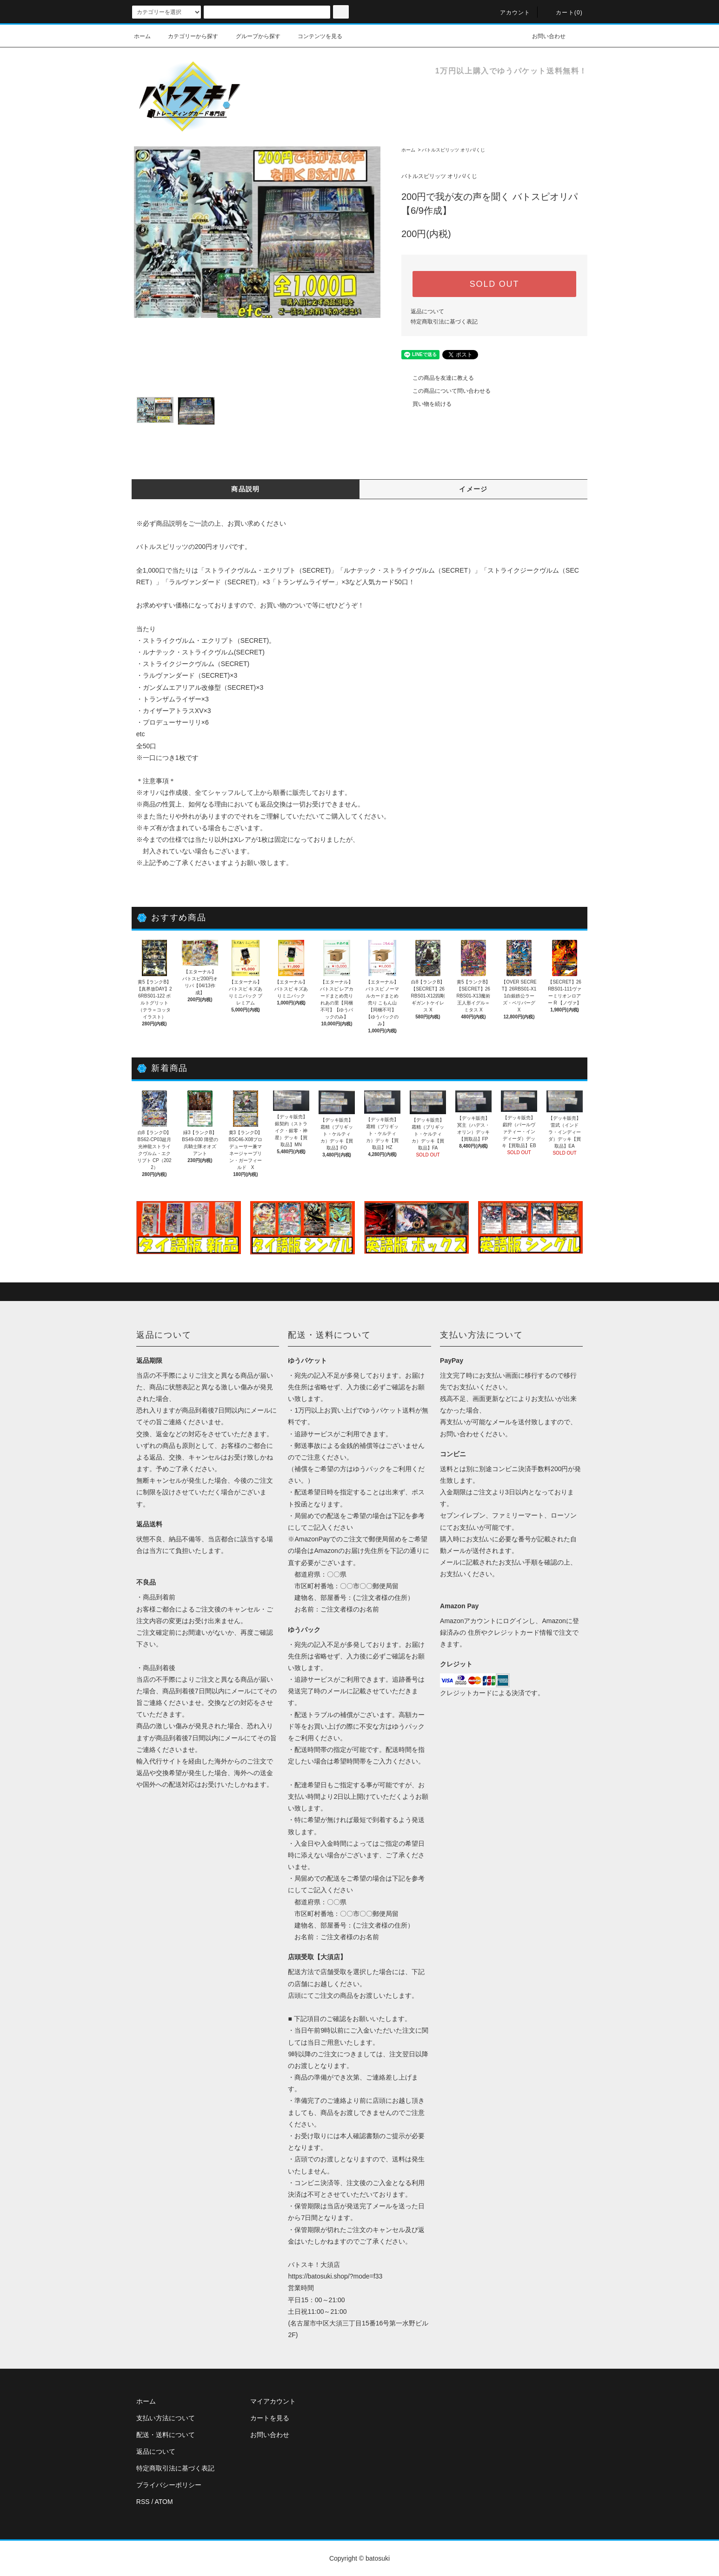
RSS (143, 2501)
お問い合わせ (543, 36)
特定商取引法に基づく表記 (444, 321)
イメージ (473, 489)
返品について (427, 311)
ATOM (164, 2501)
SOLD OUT (494, 284)
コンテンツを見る (314, 36)
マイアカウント (273, 2401)
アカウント (510, 12)
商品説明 (245, 489)
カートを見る (269, 2418)
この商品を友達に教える (437, 378)
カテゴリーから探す (187, 36)
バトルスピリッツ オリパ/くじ (453, 149)
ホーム (142, 36)
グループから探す (252, 36)
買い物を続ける (426, 404)
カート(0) (564, 12)
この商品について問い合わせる (446, 391)
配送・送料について (165, 2434)
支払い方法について (165, 2418)
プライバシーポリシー (168, 2485)
